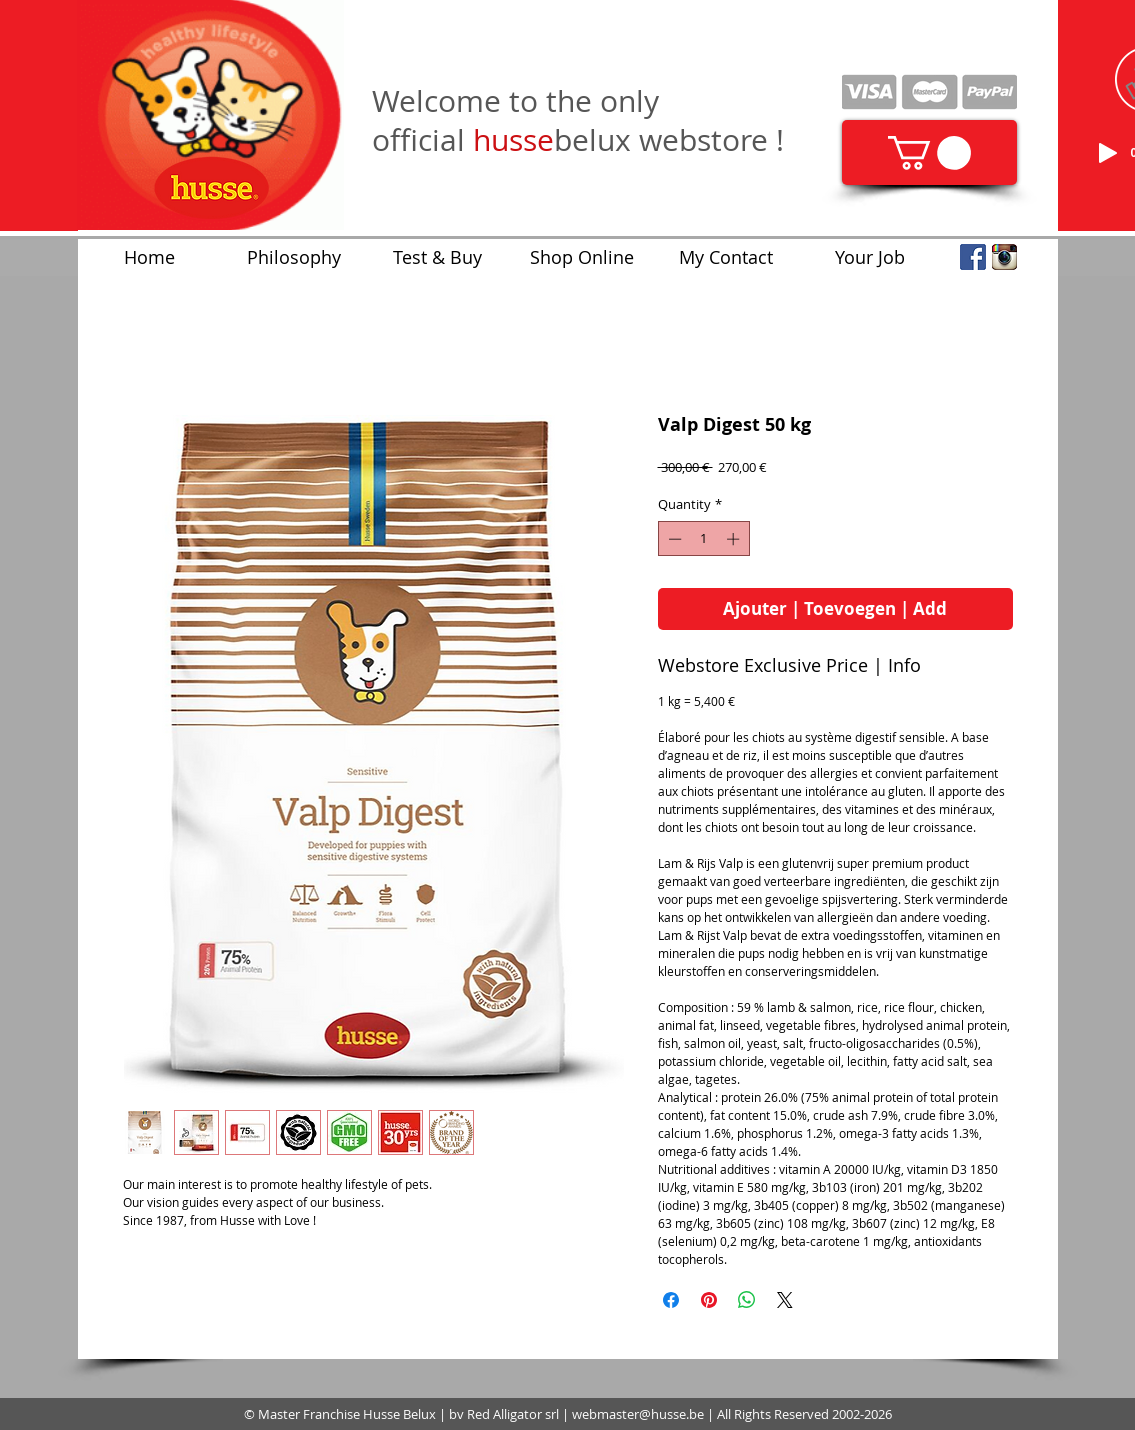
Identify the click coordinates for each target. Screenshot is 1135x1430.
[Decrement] (673, 539)
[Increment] (735, 539)
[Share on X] (785, 1300)
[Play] (1108, 153)
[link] (929, 153)
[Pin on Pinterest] (709, 1300)
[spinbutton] (703, 539)
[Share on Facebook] (671, 1300)
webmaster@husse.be (638, 1414)
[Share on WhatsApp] (747, 1300)
